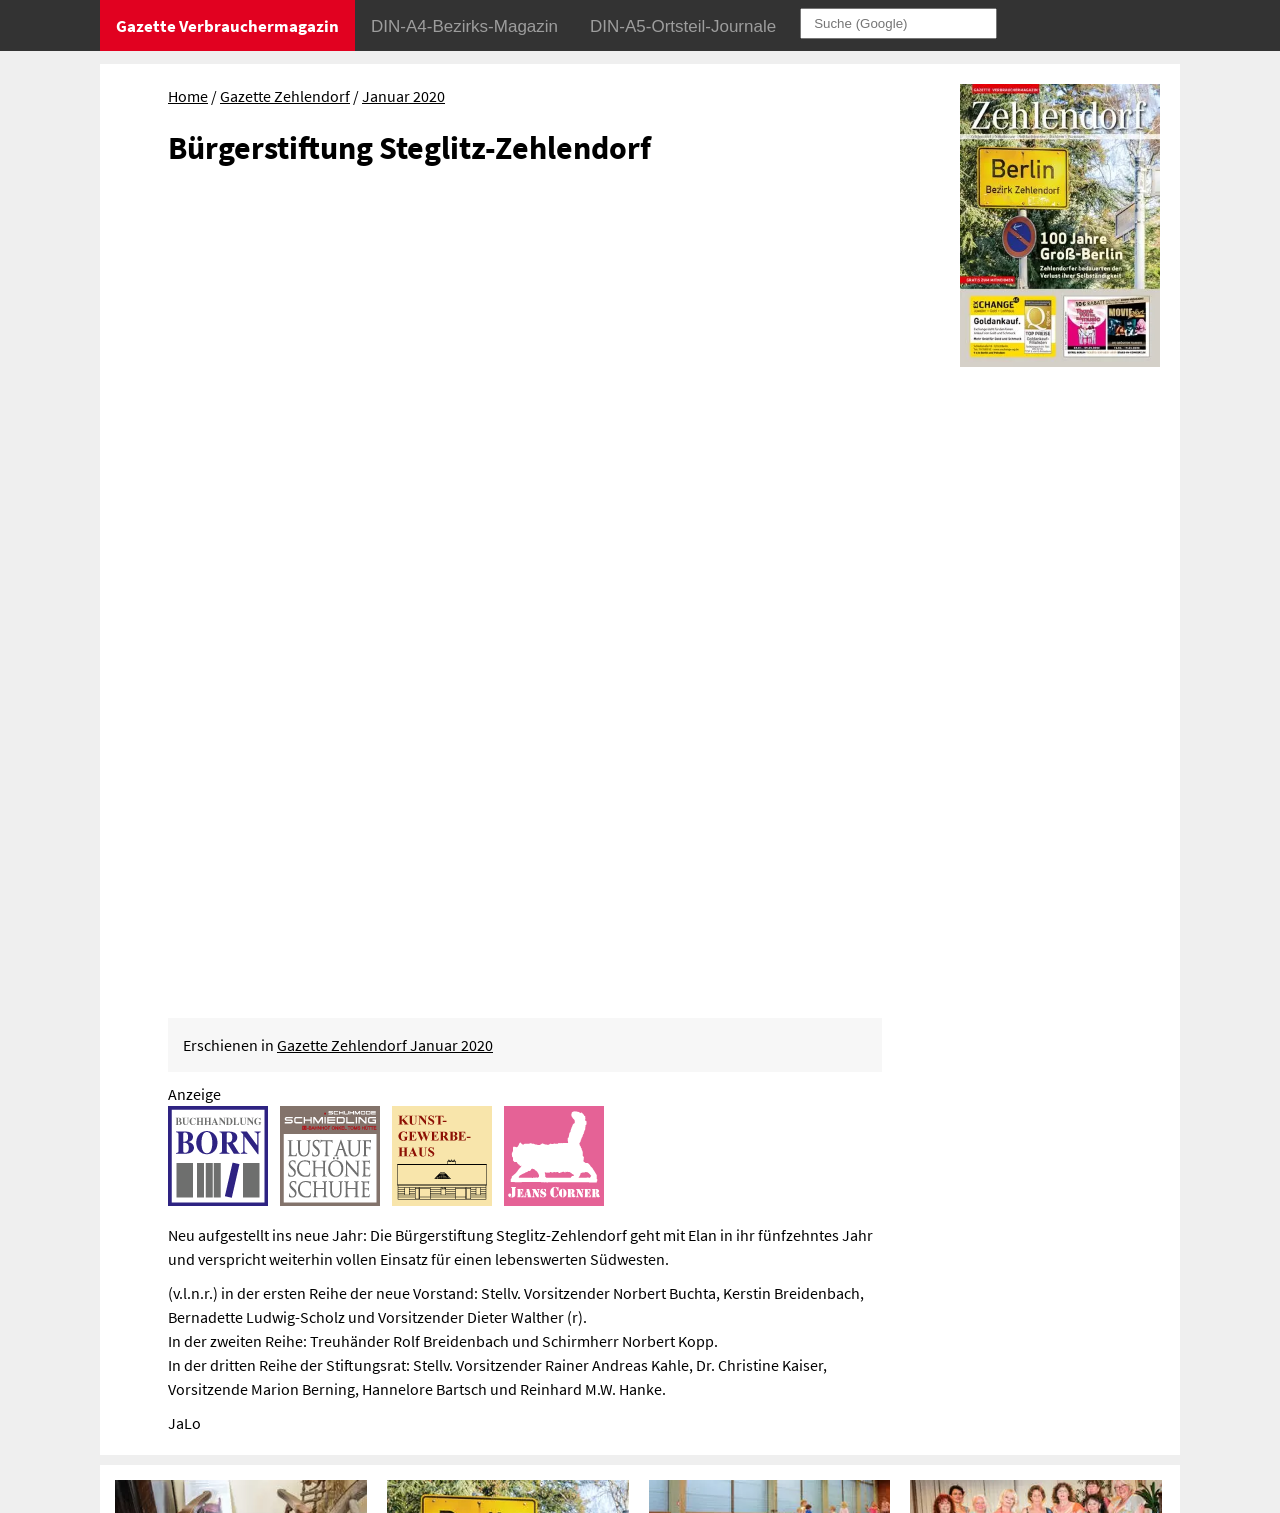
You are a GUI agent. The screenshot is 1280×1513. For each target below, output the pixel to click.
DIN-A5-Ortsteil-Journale (683, 26)
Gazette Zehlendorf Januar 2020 (385, 246)
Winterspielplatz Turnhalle (749, 853)
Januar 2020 (403, 96)
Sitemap (855, 1308)
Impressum (866, 1279)
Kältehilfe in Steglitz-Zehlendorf (235, 1131)
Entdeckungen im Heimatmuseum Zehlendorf (220, 865)
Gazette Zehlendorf (285, 96)
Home (188, 96)
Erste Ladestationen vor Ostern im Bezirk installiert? (504, 1143)
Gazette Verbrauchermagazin (227, 26)
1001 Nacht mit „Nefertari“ (1010, 853)
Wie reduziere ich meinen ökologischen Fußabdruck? (751, 1143)
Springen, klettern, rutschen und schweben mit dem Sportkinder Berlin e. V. (766, 902)
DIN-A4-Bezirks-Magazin (464, 26)
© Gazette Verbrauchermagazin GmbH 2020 (972, 1337)
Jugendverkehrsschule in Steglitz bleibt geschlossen (1035, 1143)
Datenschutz (957, 1279)
